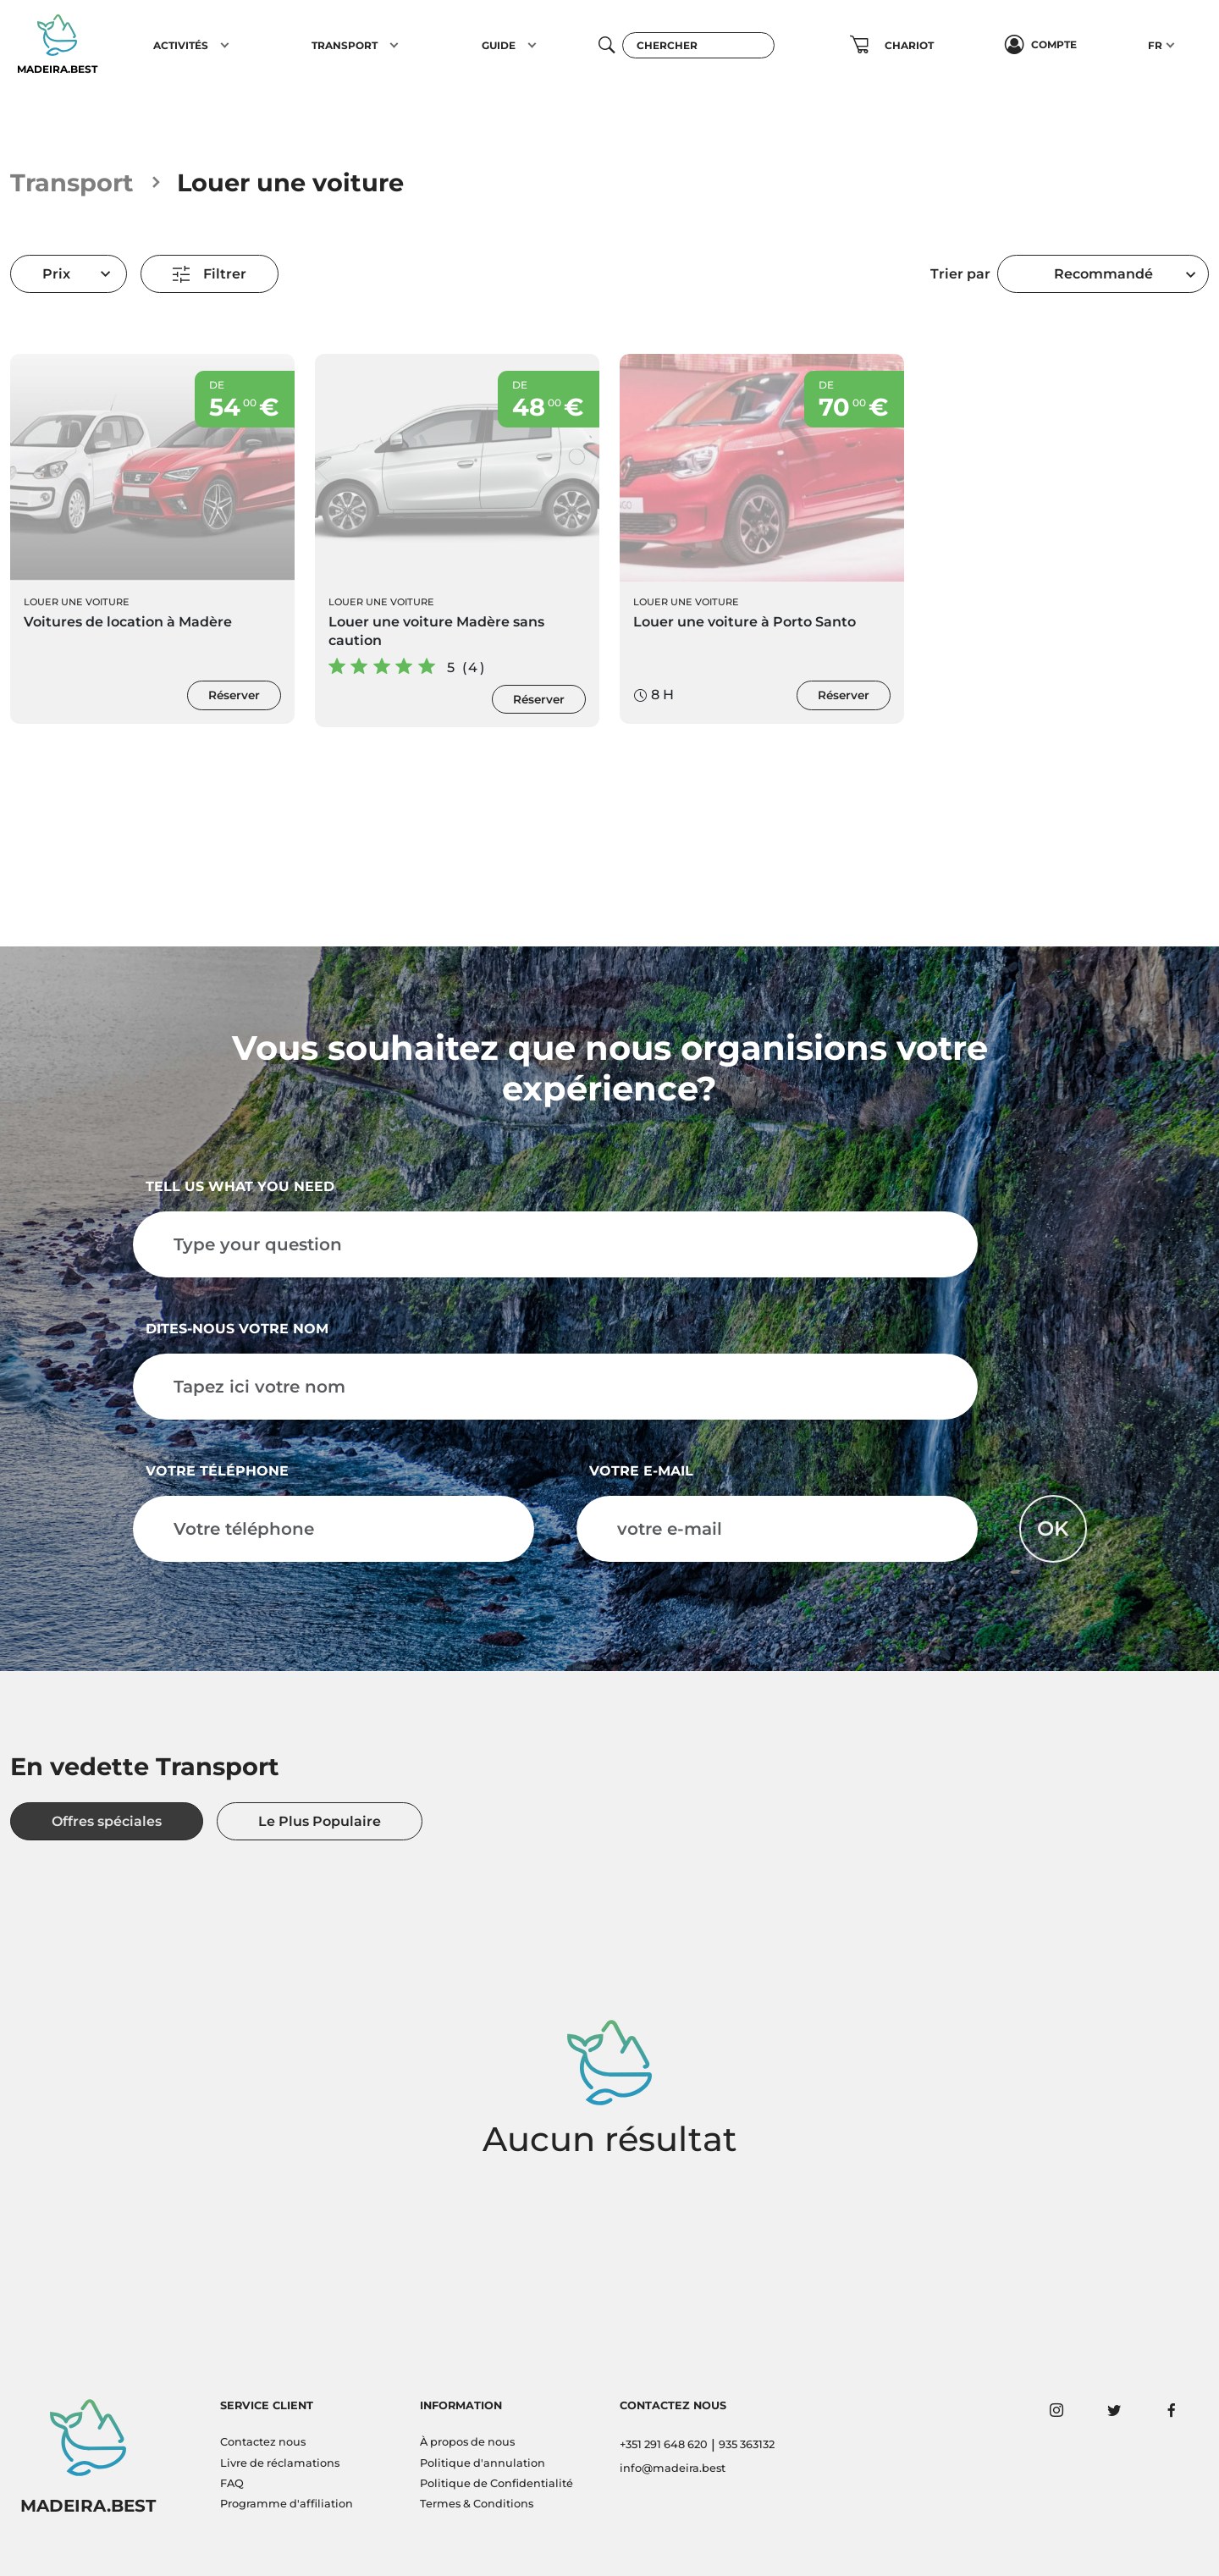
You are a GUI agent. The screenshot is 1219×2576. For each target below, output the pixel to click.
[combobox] (1103, 274)
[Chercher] (698, 45)
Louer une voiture (77, 602)
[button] (224, 45)
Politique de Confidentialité (496, 2483)
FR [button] (1155, 45)
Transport (72, 182)
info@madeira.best (672, 2468)
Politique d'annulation (482, 2463)
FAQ (232, 2483)
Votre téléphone (217, 1471)
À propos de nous (467, 2441)
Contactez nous (263, 2441)
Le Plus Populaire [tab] (319, 1821)
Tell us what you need (240, 1186)
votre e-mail (641, 1471)
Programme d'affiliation (286, 2503)
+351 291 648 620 (664, 2444)
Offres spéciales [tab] (107, 1821)
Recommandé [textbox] (1103, 274)
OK (1053, 1528)
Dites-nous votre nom (237, 1329)
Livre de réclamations (279, 2463)
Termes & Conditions (476, 2503)
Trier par (960, 274)
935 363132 (747, 2444)
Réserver (234, 695)
